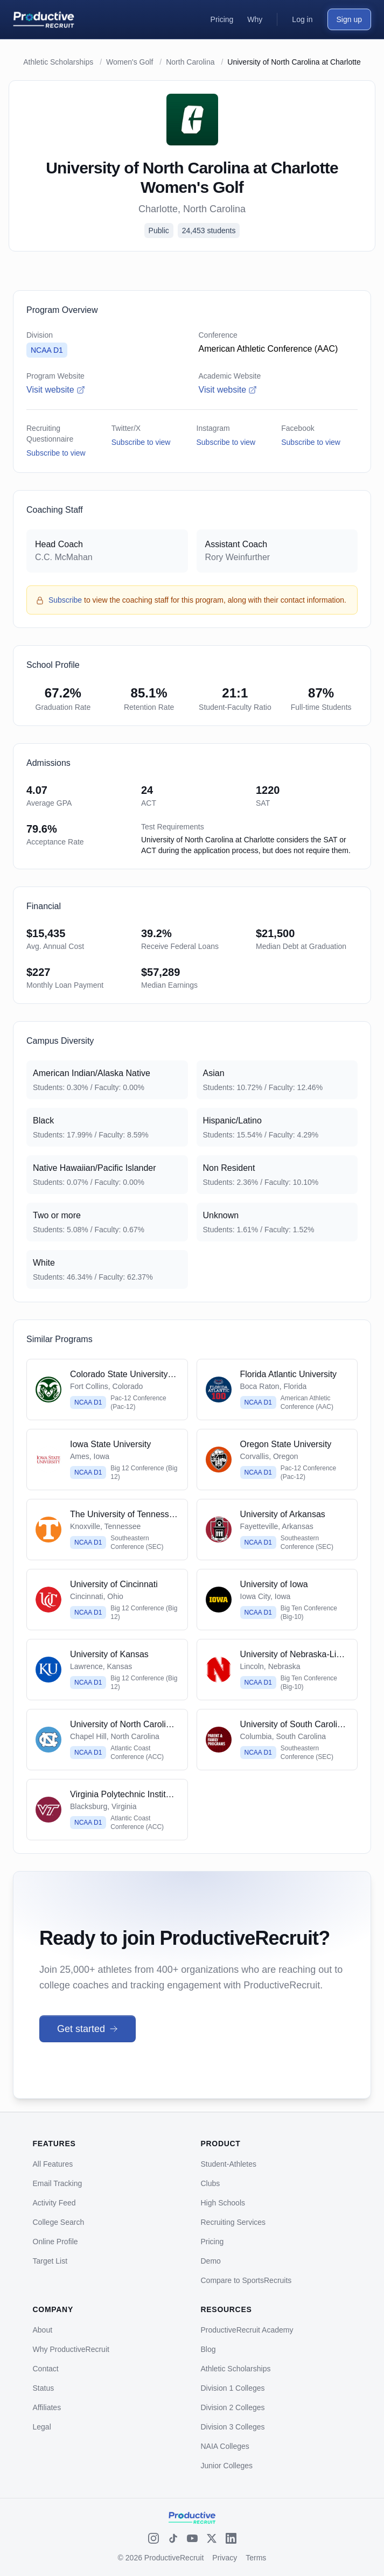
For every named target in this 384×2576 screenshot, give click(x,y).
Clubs (210, 2183)
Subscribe (65, 600)
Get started (87, 2028)
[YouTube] (192, 2538)
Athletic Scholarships (58, 62)
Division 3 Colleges (233, 2427)
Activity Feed (54, 2202)
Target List (50, 2261)
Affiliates (47, 2407)
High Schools (223, 2202)
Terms (256, 2557)
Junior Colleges (227, 2465)
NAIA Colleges (225, 2446)
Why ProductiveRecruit (71, 2349)
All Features (53, 2164)
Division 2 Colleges (233, 2407)
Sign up (349, 19)
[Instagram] (153, 2538)
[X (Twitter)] (211, 2538)
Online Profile (55, 2241)
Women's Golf (129, 62)
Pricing (212, 2241)
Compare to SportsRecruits (246, 2280)
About (43, 2330)
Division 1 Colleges (233, 2388)
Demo (211, 2261)
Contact (46, 2368)
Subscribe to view (56, 453)
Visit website (55, 389)
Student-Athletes (229, 2164)
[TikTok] (172, 2538)
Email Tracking (57, 2183)
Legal (42, 2427)
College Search (59, 2222)
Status (43, 2388)
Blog (208, 2349)
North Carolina (190, 62)
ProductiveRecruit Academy (247, 2330)
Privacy (224, 2557)
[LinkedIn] (231, 2538)
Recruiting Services (233, 2222)
